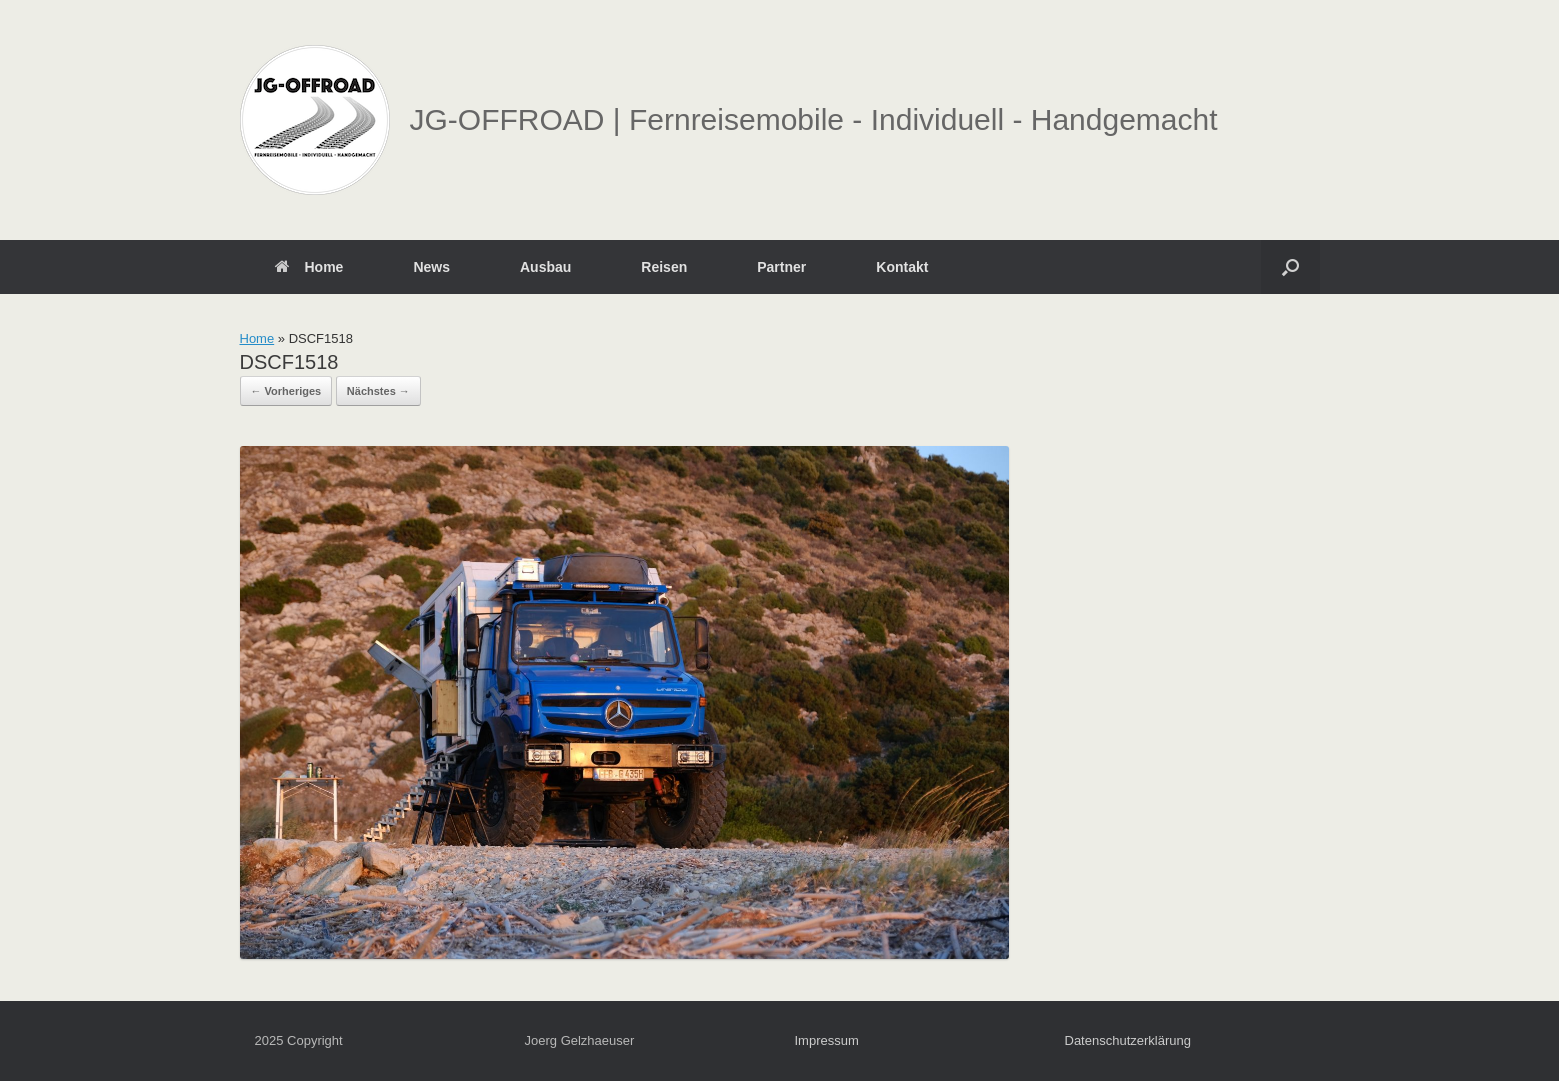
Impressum (827, 1040)
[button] (1290, 267)
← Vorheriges (286, 391)
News (431, 267)
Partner (781, 267)
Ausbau (545, 267)
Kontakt (902, 267)
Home (309, 267)
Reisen (664, 267)
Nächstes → (378, 391)
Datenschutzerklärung (1128, 1040)
